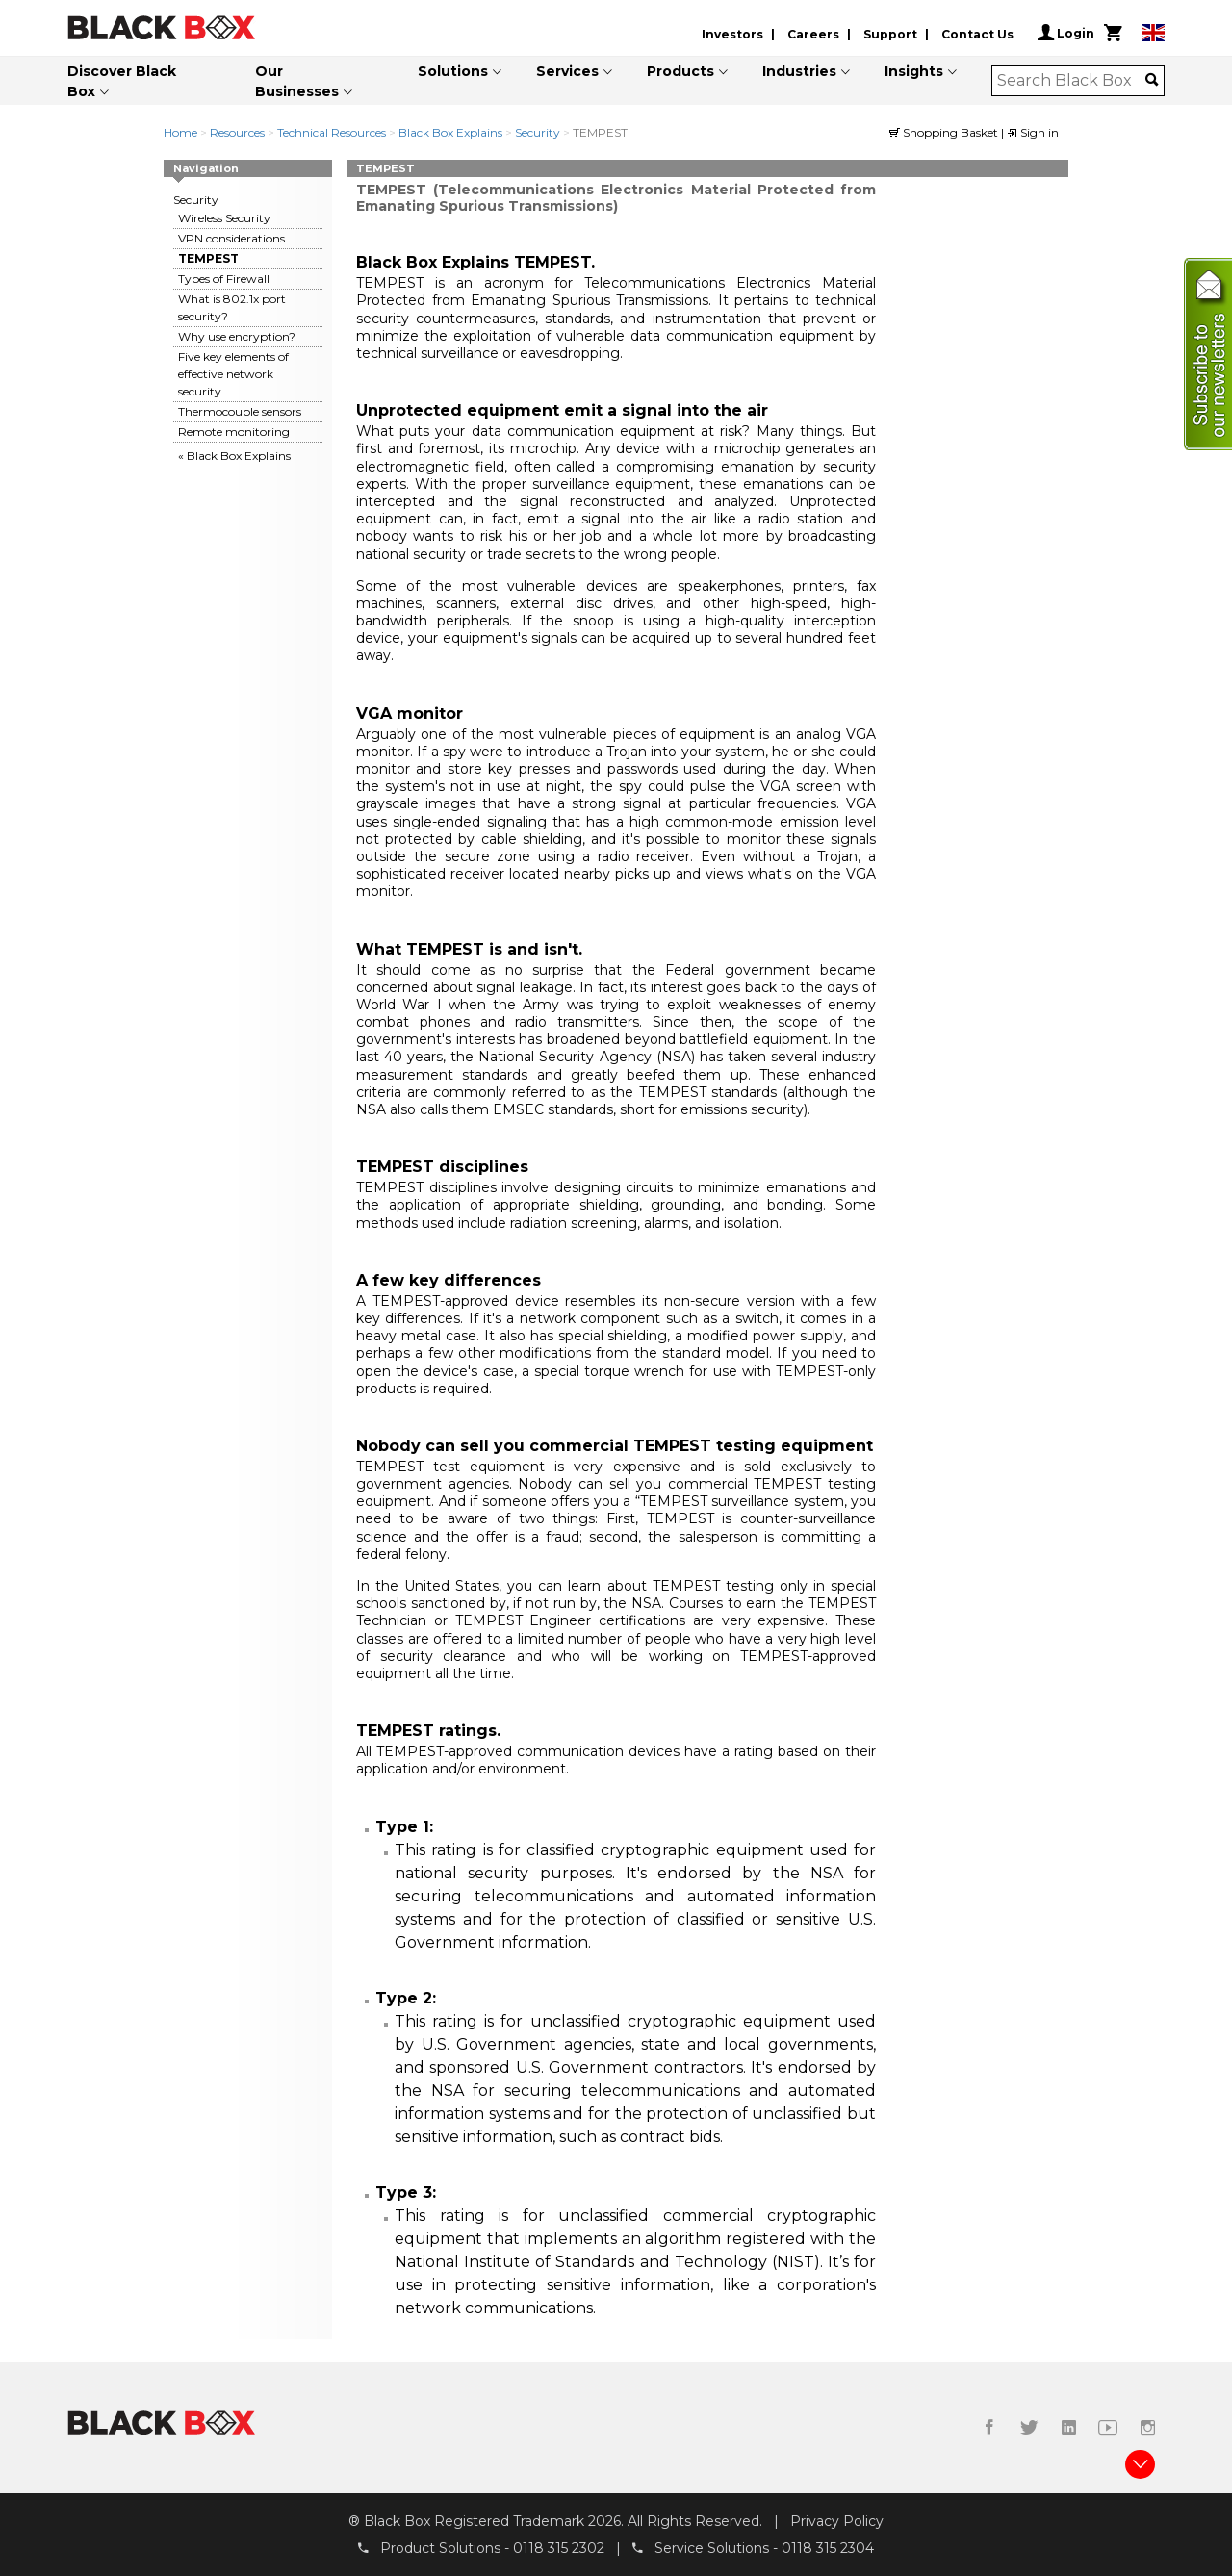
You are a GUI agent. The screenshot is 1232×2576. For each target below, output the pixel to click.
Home (180, 132)
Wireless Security (224, 218)
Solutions (453, 71)
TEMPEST (208, 258)
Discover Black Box (121, 81)
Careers (813, 34)
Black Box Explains (450, 132)
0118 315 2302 (558, 2548)
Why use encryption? (236, 336)
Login (1066, 32)
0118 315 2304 (828, 2548)
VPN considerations (231, 238)
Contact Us (977, 34)
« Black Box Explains (234, 455)
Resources (237, 132)
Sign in (1033, 132)
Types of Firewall (224, 278)
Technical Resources (331, 132)
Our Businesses (297, 81)
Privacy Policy (837, 2521)
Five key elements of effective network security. (233, 373)
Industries (799, 71)
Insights (914, 71)
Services (567, 71)
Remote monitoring (234, 431)
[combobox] (1071, 80)
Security (537, 132)
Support (890, 34)
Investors (732, 34)
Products (680, 71)
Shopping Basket (945, 132)
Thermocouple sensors (239, 411)
